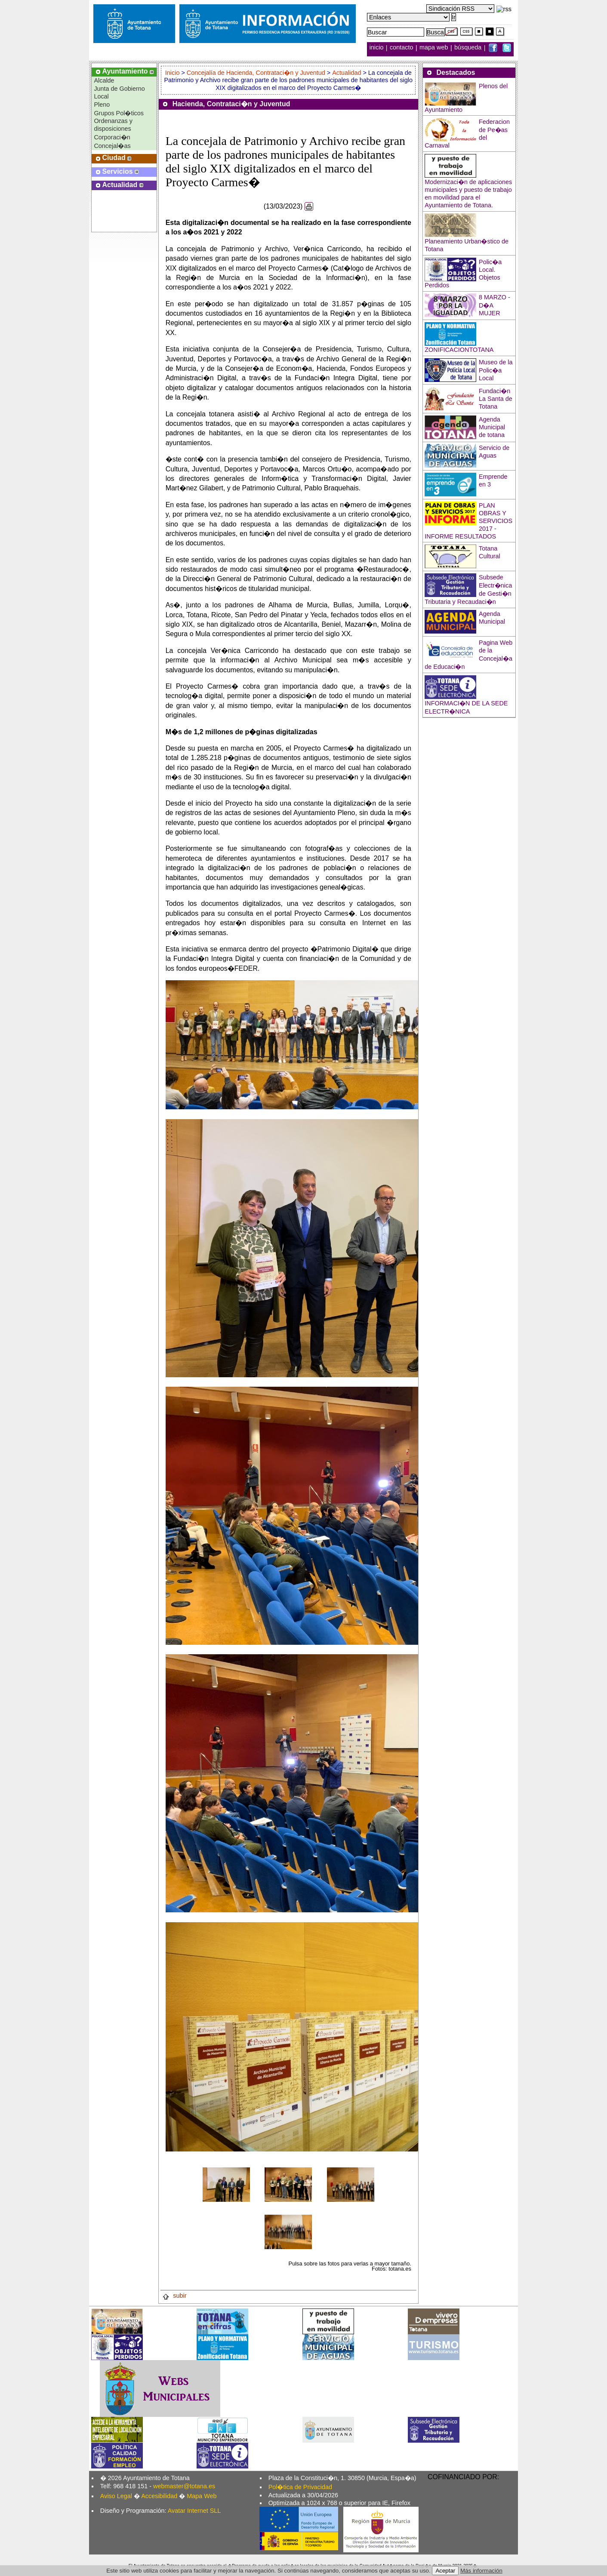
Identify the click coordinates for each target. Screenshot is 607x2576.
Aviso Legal (116, 2496)
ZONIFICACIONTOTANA (459, 349)
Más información (481, 2570)
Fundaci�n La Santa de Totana (495, 399)
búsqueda (468, 47)
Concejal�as (112, 145)
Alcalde (104, 80)
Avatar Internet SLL (194, 2510)
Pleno (102, 104)
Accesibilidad (159, 2496)
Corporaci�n (112, 137)
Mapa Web (201, 2496)
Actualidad (346, 72)
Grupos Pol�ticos (119, 113)
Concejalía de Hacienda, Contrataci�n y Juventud (256, 72)
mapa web (434, 47)
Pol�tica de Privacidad (300, 2487)
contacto (401, 47)
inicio (377, 47)
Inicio (173, 72)
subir (174, 2295)
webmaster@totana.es (184, 2486)
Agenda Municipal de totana (492, 427)
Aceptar (445, 2570)
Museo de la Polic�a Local (495, 370)
